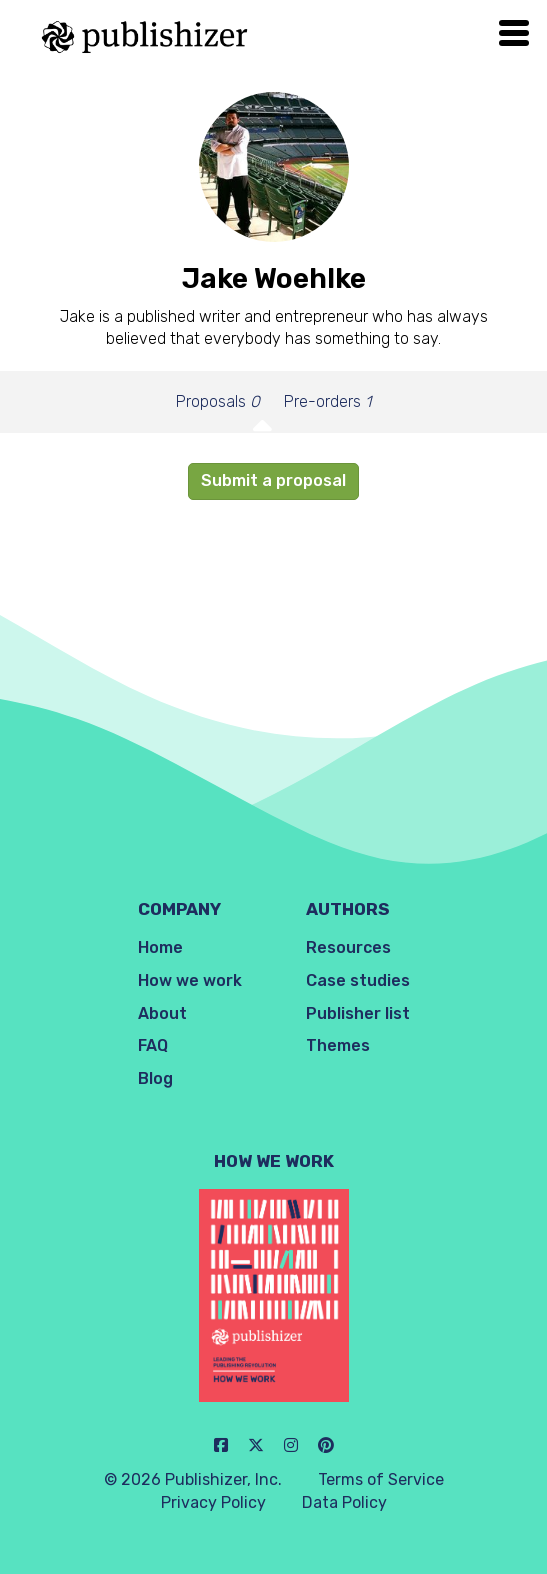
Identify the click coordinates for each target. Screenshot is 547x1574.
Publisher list (358, 1013)
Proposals (218, 401)
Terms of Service (381, 1479)
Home (160, 947)
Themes (338, 1045)
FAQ (153, 1045)
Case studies (358, 980)
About (162, 1013)
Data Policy (344, 1502)
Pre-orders (327, 401)
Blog (155, 1078)
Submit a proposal (273, 480)
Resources (348, 947)
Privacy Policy (213, 1502)
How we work (190, 980)
